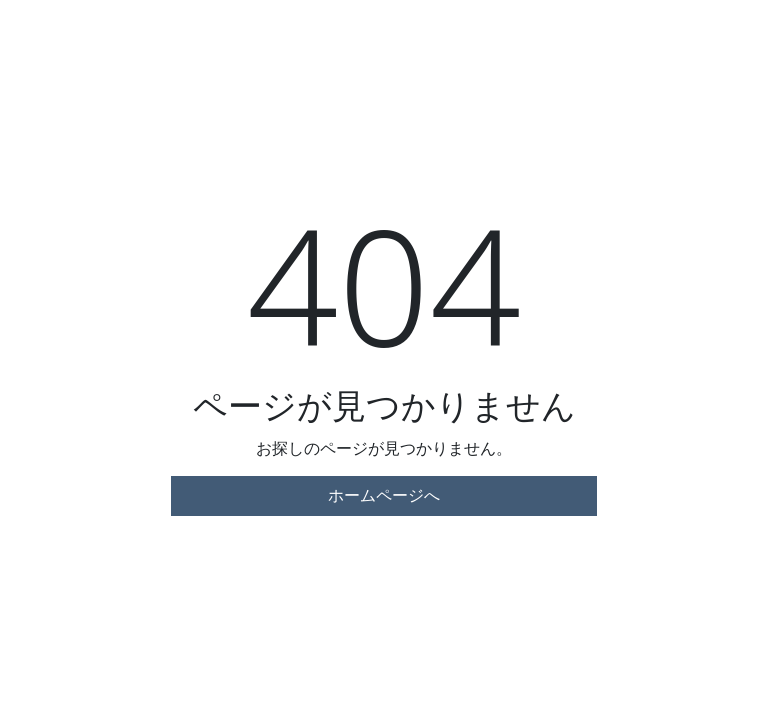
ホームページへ (384, 495)
